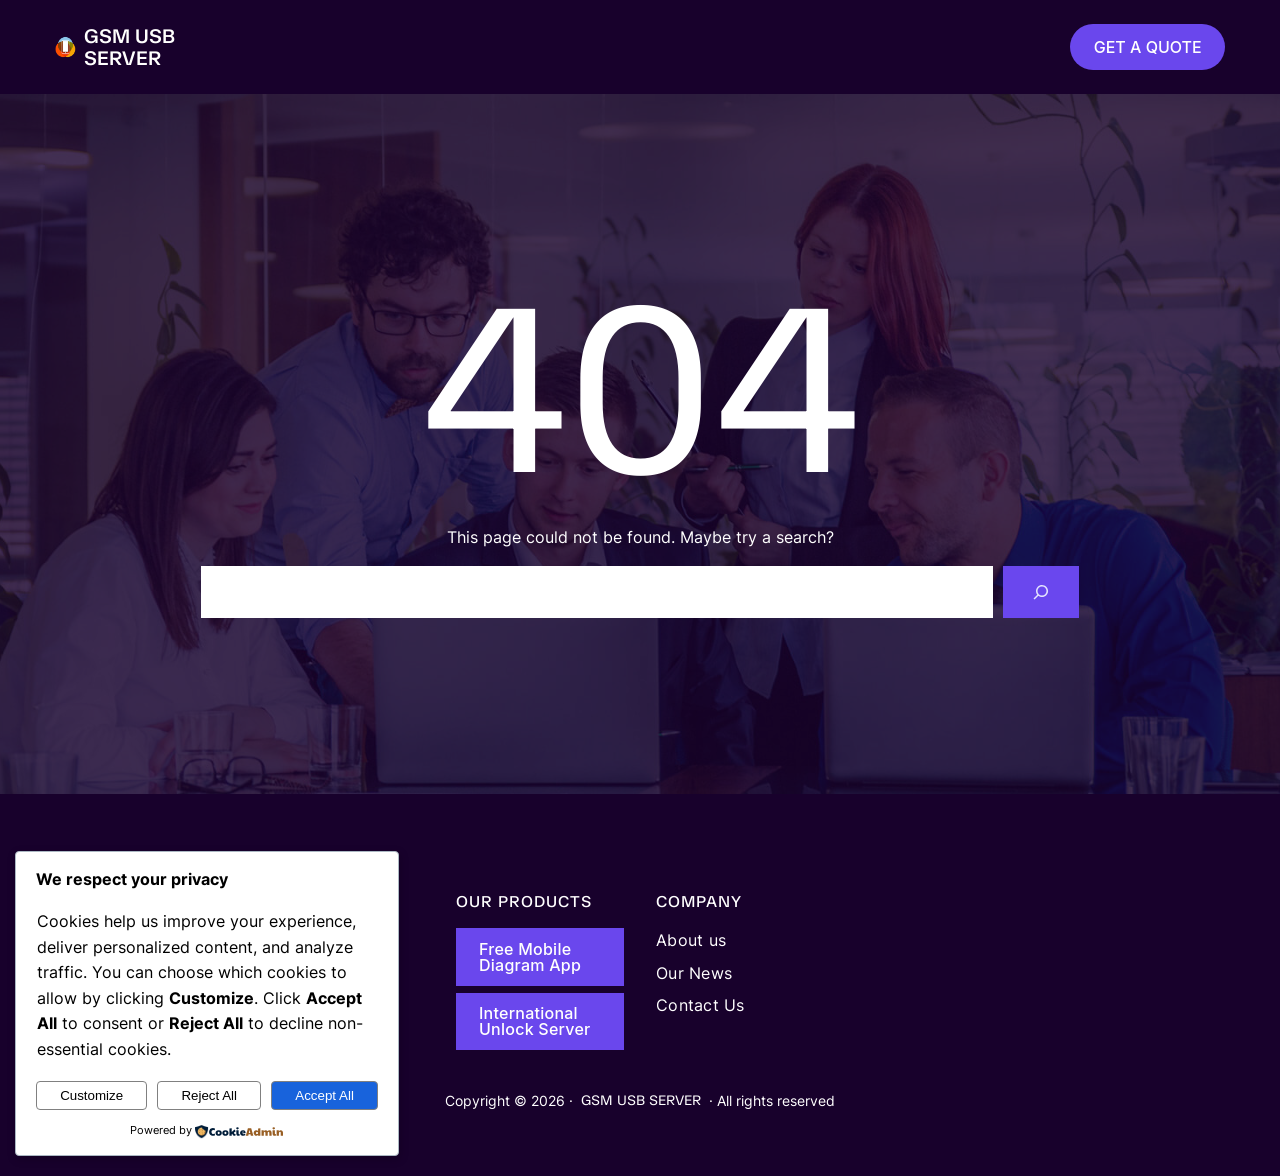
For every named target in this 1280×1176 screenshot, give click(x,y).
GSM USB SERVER (129, 47)
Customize (91, 1095)
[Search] (1041, 592)
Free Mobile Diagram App (530, 957)
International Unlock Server (535, 1021)
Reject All (209, 1095)
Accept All (324, 1095)
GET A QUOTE (1148, 47)
